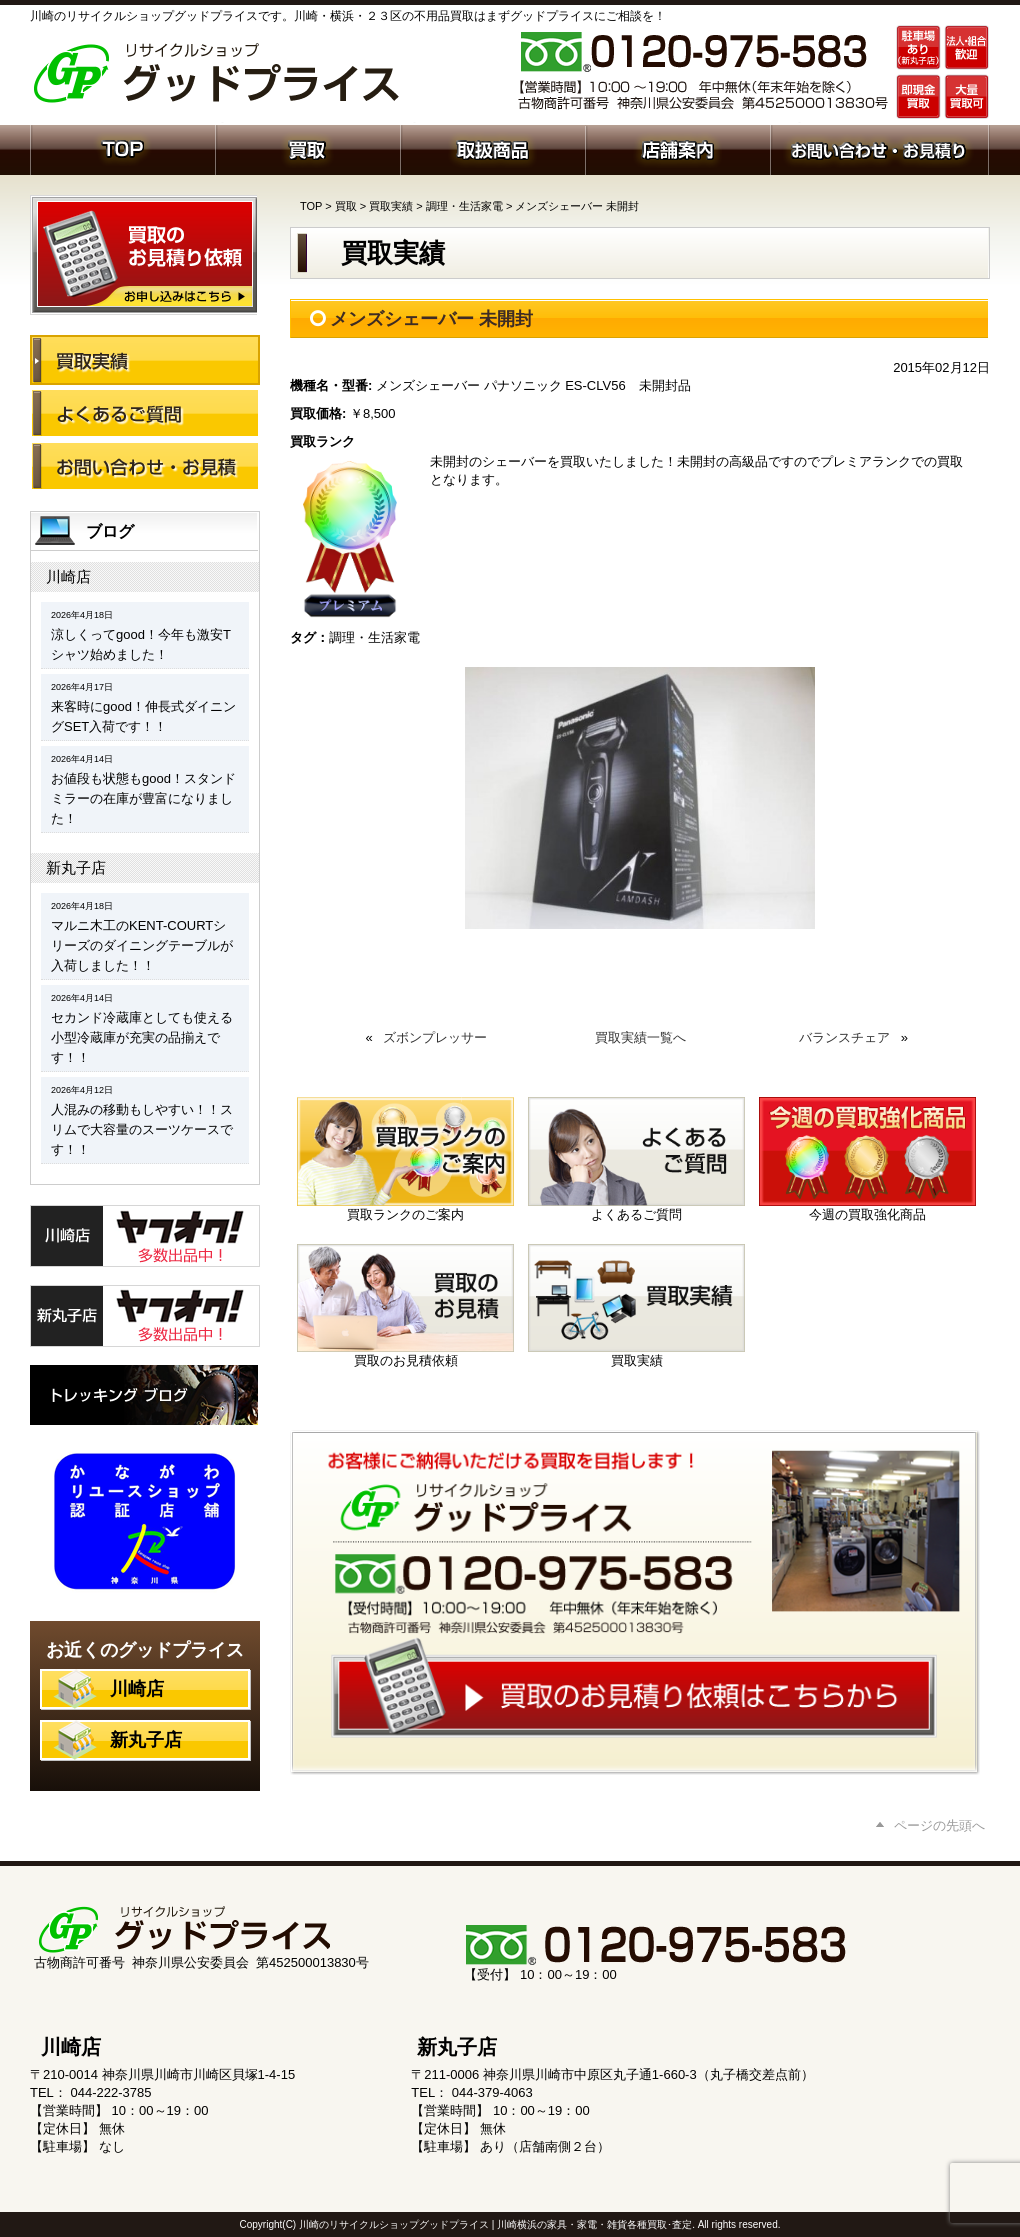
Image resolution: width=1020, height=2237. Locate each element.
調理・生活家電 (464, 206)
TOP (311, 206)
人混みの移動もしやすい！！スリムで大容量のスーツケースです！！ (142, 1129)
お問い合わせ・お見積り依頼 (879, 148)
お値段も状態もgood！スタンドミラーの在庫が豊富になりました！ (143, 798)
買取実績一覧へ (640, 1037)
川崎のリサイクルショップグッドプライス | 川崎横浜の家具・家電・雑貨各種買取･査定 (495, 2224)
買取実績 (391, 206)
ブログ (110, 531)
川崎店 (68, 576)
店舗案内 (677, 148)
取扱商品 (492, 148)
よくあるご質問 (145, 413)
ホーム (122, 148)
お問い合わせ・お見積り (145, 466)
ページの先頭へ (939, 1825)
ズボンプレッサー (435, 1037)
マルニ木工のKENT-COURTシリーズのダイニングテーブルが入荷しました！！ (142, 945)
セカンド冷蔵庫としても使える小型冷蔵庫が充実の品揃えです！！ (142, 1037)
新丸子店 (76, 867)
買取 (307, 148)
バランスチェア (844, 1037)
